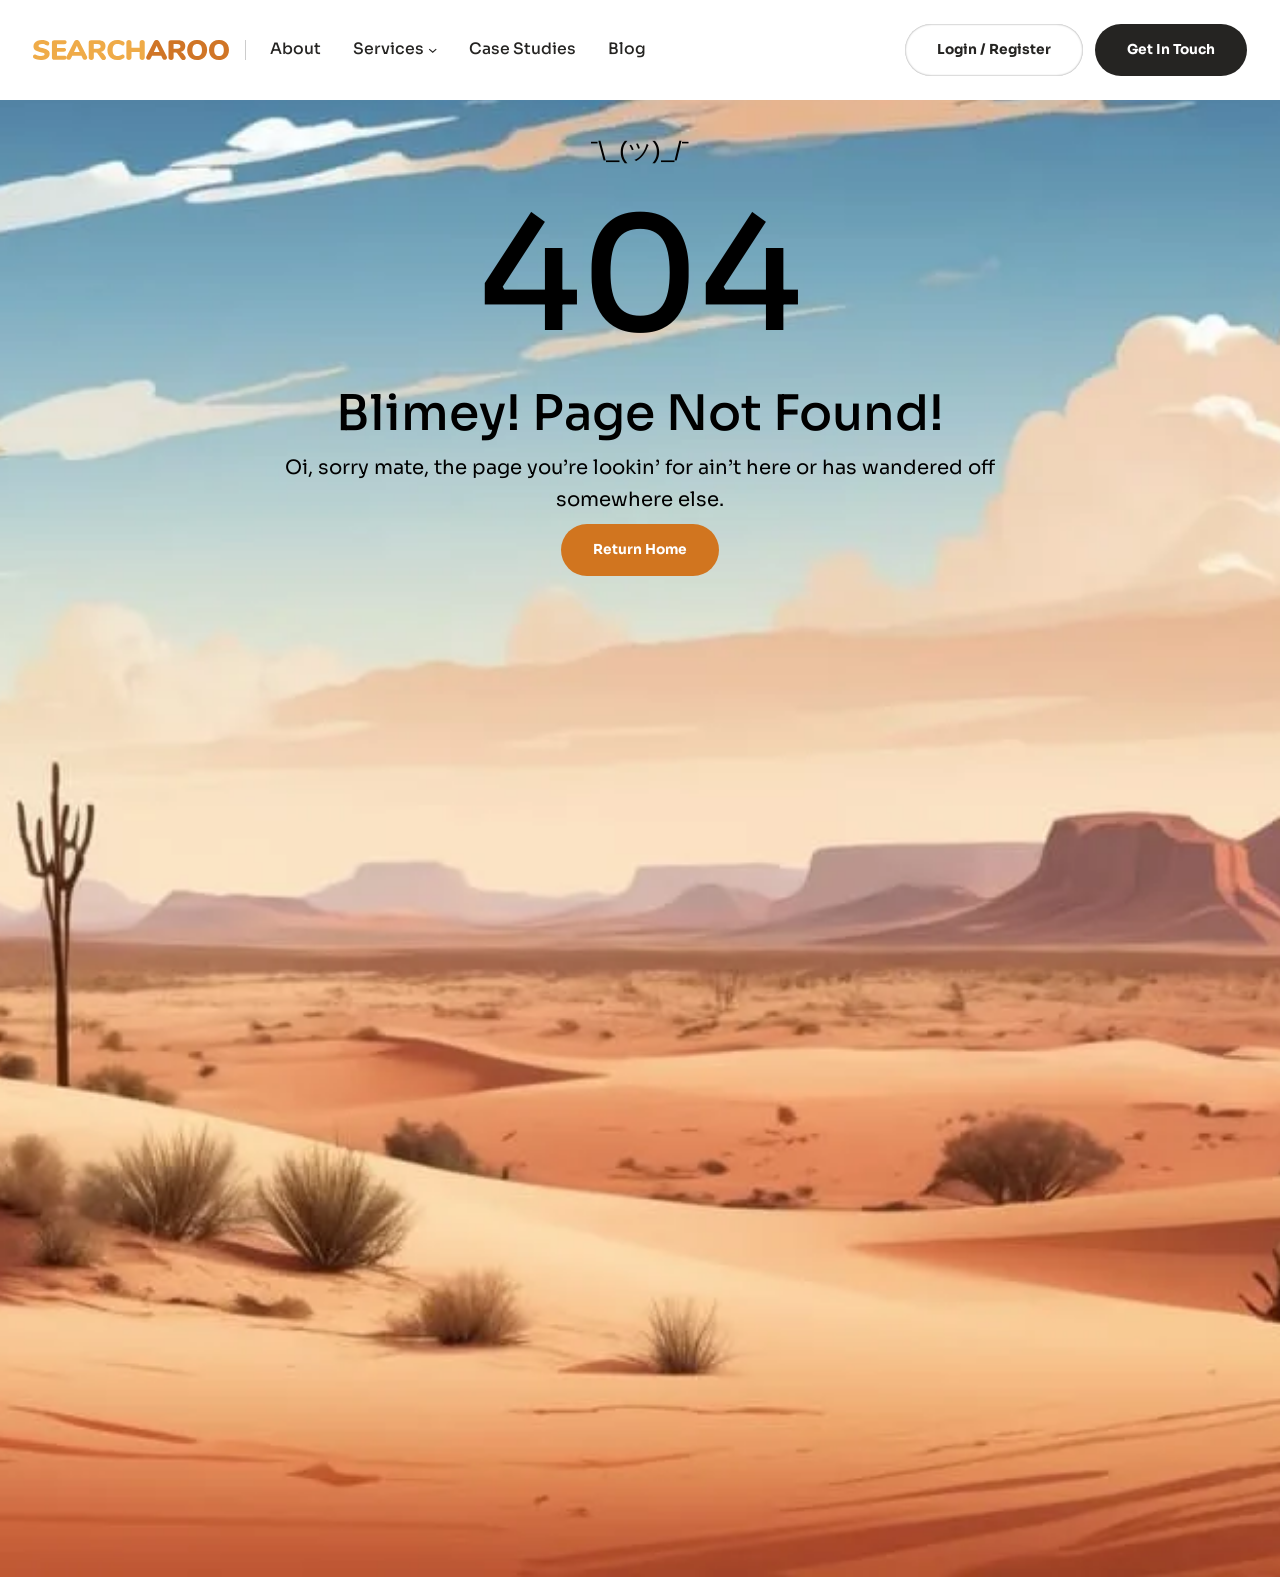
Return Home (640, 549)
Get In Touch (1171, 49)
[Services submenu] (432, 49)
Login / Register (994, 49)
